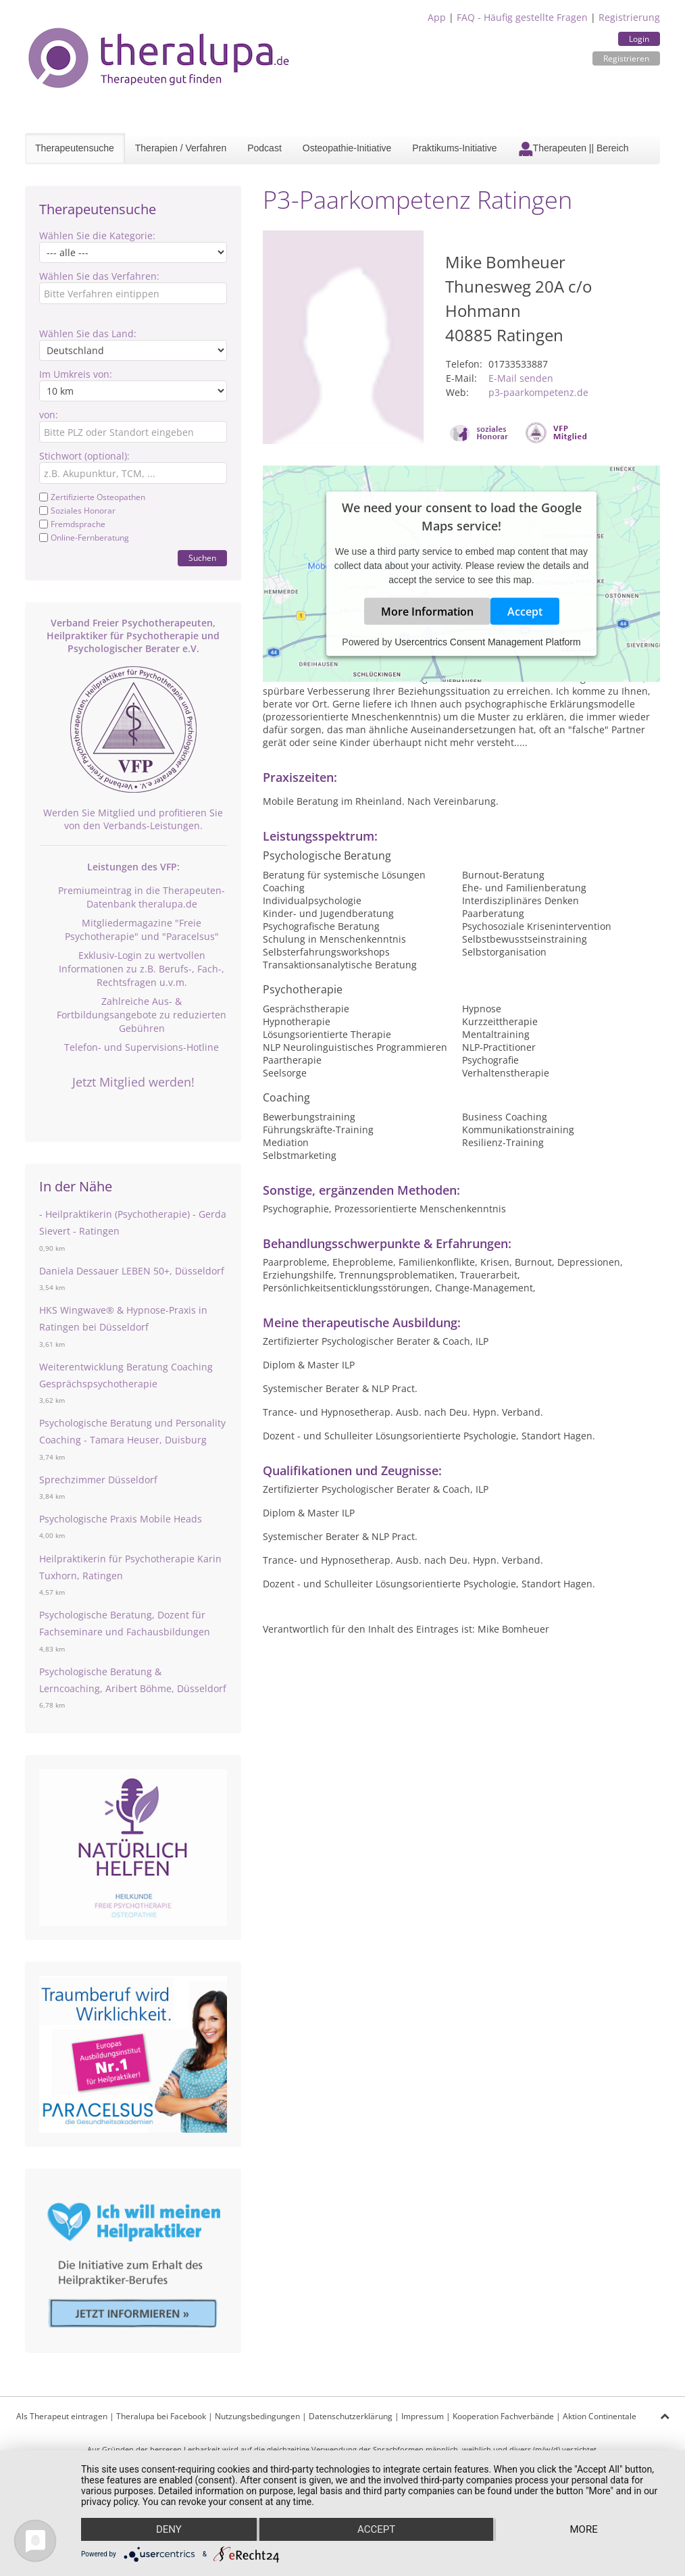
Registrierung (629, 17)
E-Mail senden (520, 378)
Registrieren (626, 58)
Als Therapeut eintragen (61, 2416)
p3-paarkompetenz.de (538, 392)
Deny (169, 2529)
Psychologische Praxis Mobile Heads (120, 1518)
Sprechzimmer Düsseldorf (98, 1479)
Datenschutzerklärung (350, 2416)
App (437, 17)
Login (639, 39)
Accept (524, 611)
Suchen (202, 558)
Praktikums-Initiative (454, 148)
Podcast (264, 148)
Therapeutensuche (74, 148)
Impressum (422, 2416)
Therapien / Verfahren (180, 148)
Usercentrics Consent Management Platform (487, 642)
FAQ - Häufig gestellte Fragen (522, 17)
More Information (427, 611)
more (584, 2529)
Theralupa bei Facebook (161, 2416)
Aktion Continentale (599, 2416)
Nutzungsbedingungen (257, 2416)
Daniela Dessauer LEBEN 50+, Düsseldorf (131, 1270)
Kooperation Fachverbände (503, 2416)
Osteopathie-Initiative (347, 148)
